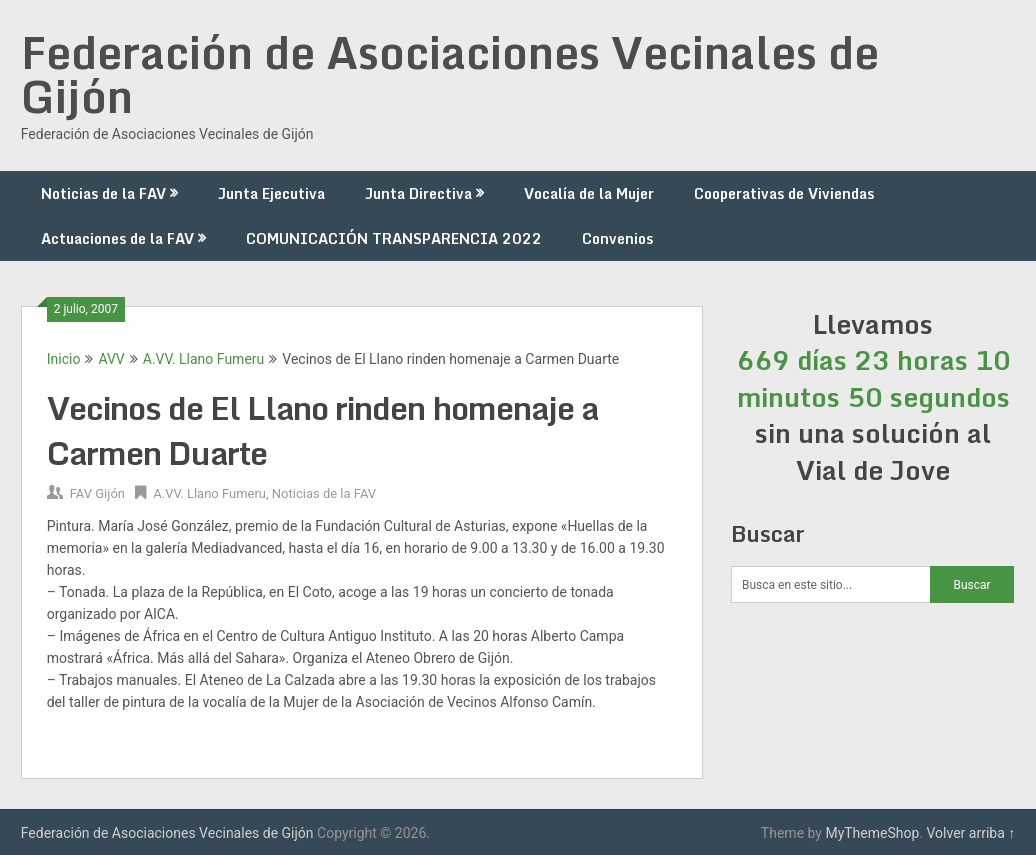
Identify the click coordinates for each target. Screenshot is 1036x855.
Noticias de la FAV (103, 193)
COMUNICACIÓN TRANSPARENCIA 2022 (394, 238)
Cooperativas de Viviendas (784, 193)
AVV (111, 359)
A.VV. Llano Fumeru (204, 359)
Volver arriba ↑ (970, 833)
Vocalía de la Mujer (589, 193)
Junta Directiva (418, 193)
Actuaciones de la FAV (117, 238)
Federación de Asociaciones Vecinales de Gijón (450, 74)
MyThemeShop (872, 833)
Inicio (64, 359)
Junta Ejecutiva (271, 193)
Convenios (617, 238)
